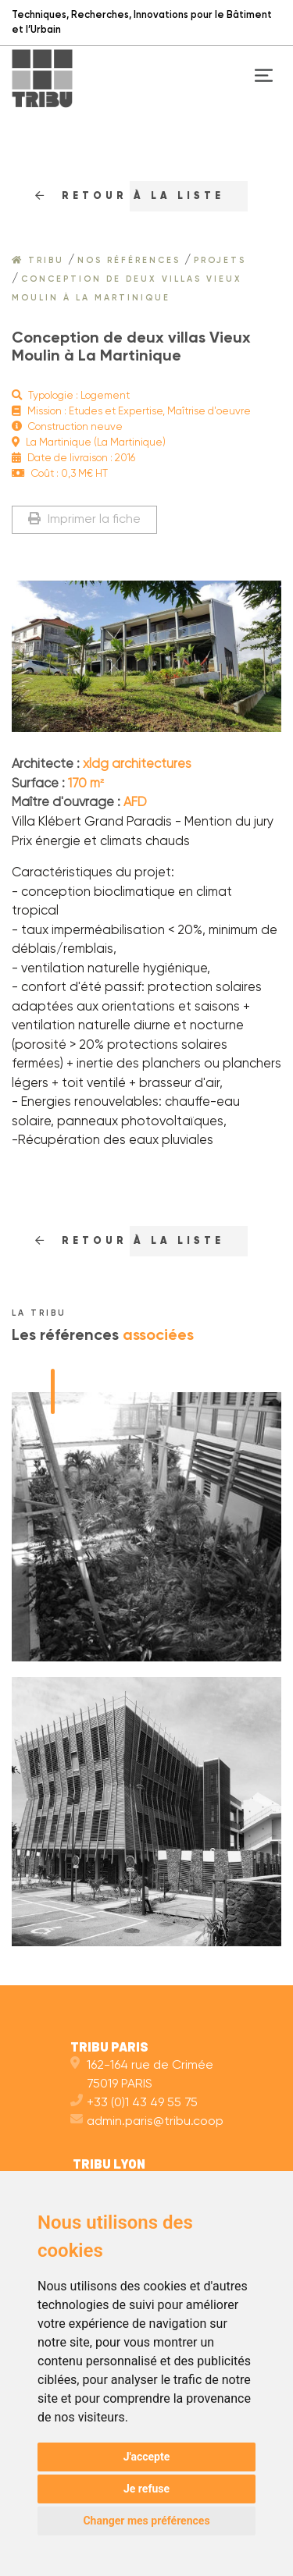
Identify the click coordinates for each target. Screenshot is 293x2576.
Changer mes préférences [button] (146, 2520)
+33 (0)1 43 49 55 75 (134, 2103)
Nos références (128, 261)
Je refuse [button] (146, 2488)
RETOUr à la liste (129, 196)
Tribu (38, 261)
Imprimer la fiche (84, 519)
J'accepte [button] (146, 2456)
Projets (220, 261)
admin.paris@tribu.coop (146, 2121)
